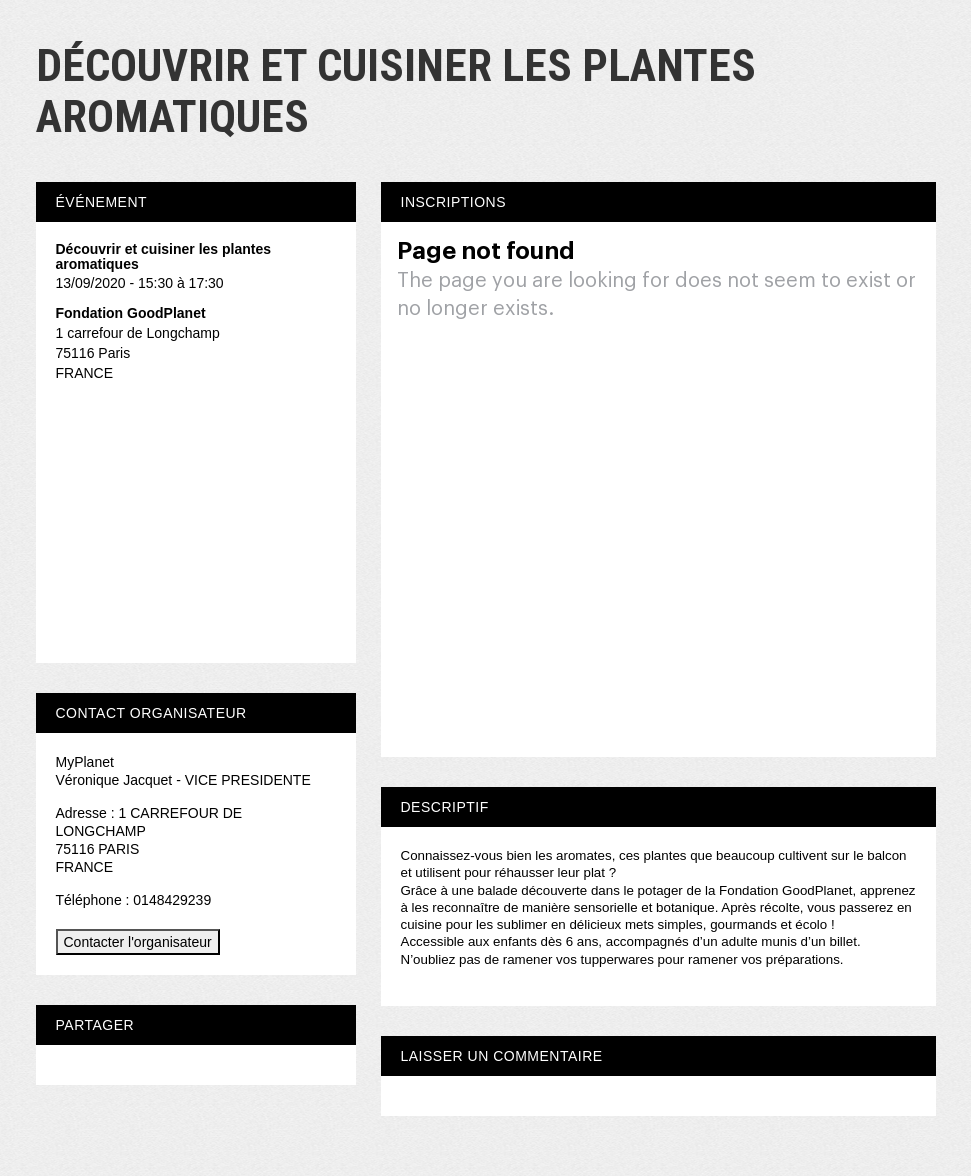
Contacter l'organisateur (138, 942)
